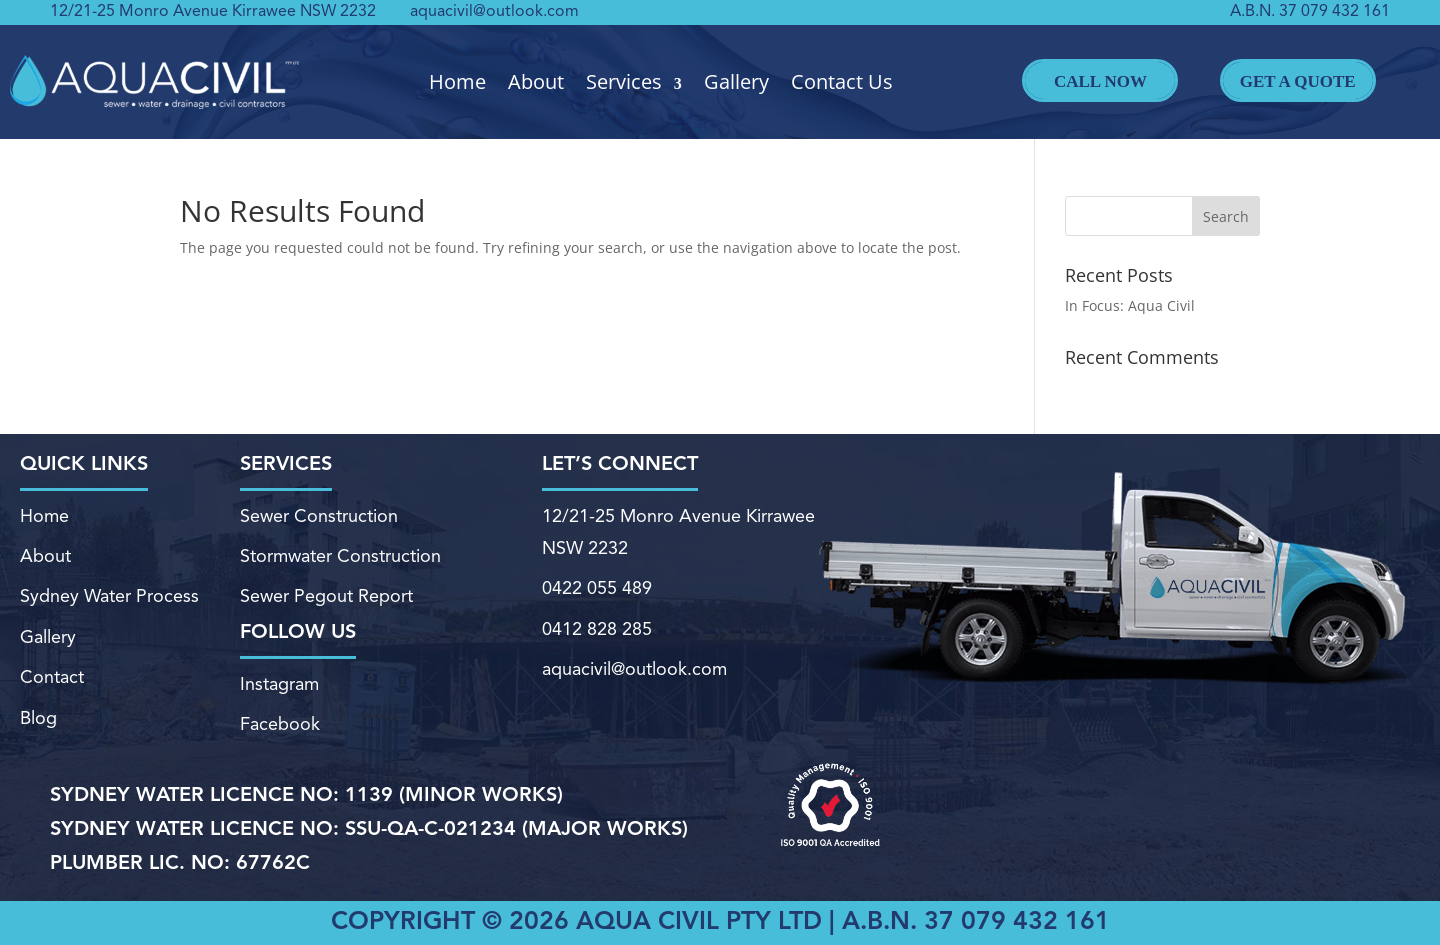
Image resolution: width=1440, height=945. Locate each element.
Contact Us (842, 82)
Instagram (279, 685)
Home (457, 82)
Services (624, 82)
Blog (38, 719)
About (536, 82)
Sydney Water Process (109, 597)
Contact (52, 678)
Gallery (736, 82)
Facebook (280, 725)
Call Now (1100, 80)
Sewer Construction (319, 517)
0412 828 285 (597, 630)
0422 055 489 (597, 589)
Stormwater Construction (340, 557)
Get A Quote (1298, 80)
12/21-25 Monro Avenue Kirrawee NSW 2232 (213, 12)
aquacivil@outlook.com (494, 12)
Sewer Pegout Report (326, 597)
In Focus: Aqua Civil (1130, 305)
